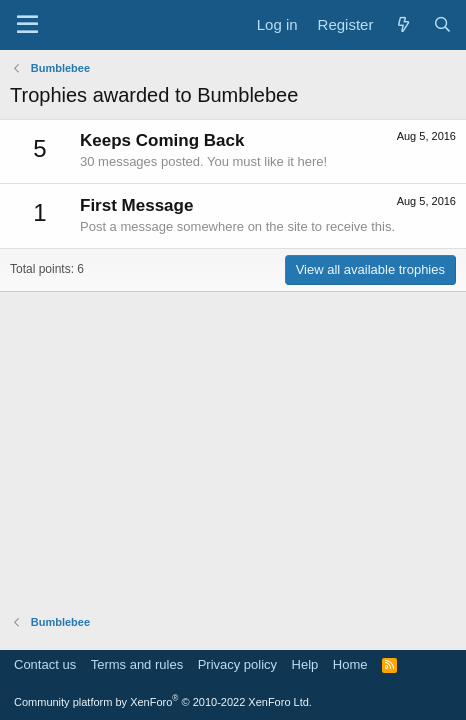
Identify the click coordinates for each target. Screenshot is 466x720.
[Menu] (27, 25)
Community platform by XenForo (163, 702)
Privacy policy (237, 664)
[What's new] (402, 24)
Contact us (45, 664)
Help (305, 664)
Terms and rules (137, 664)
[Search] (442, 24)
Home (350, 664)
